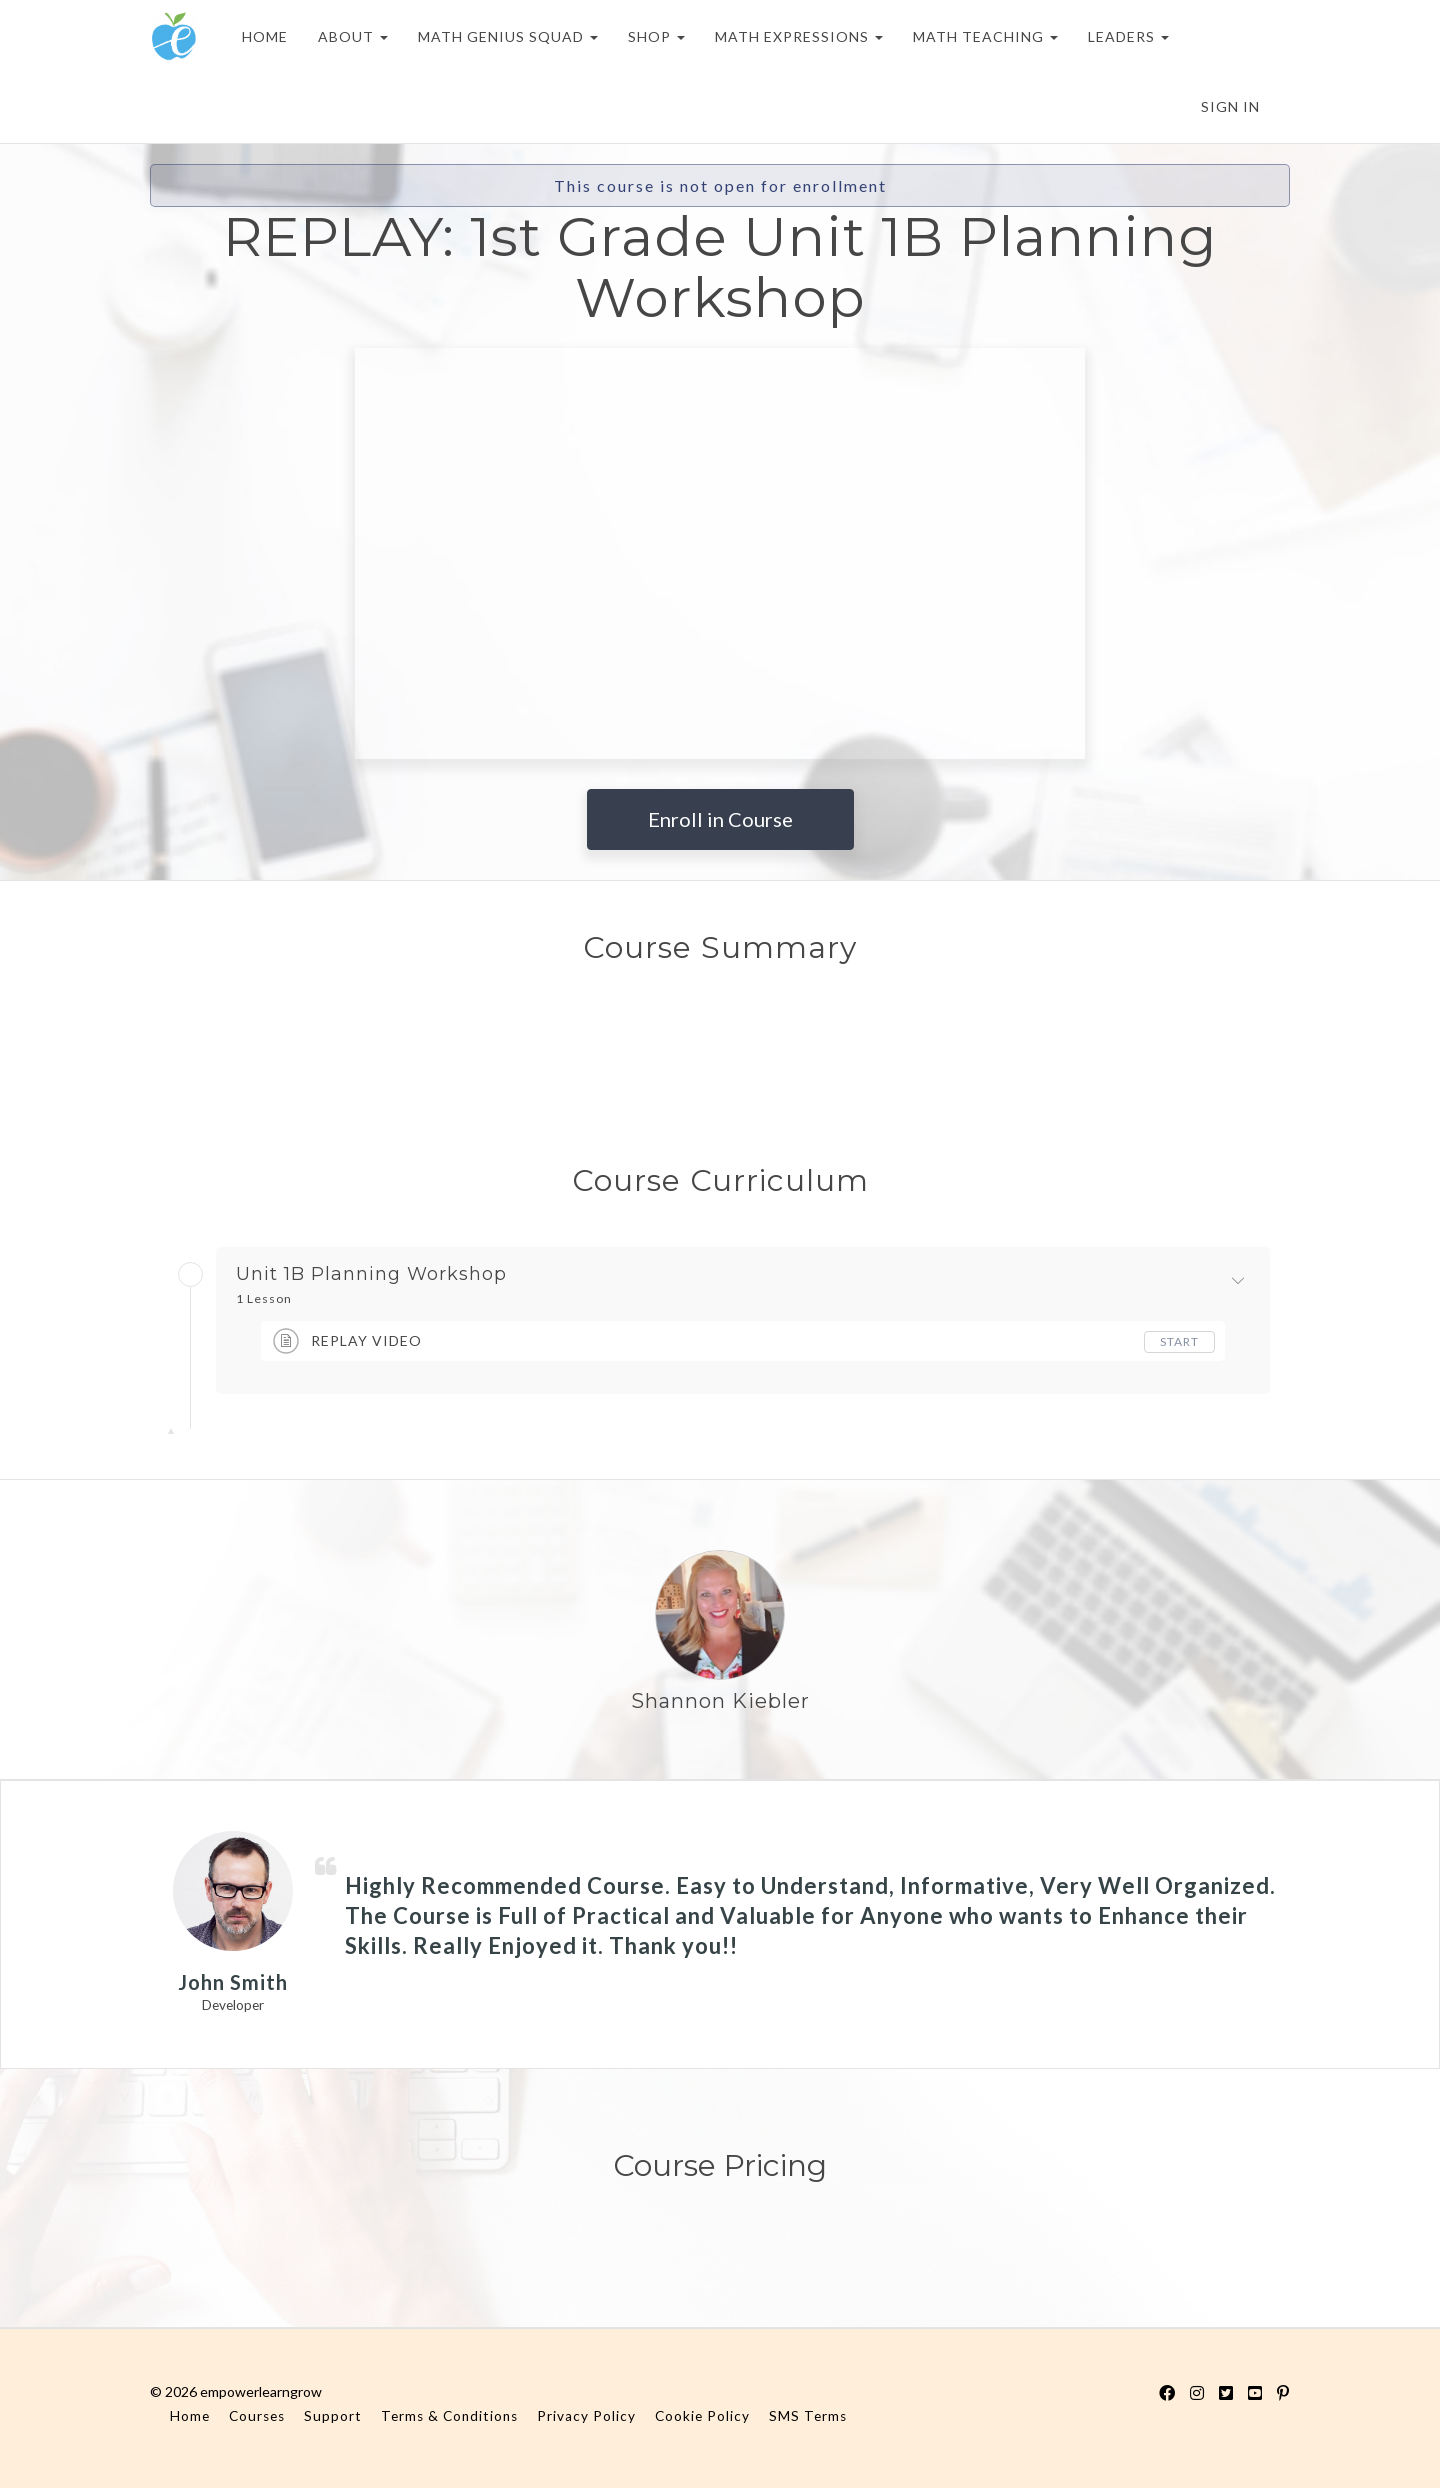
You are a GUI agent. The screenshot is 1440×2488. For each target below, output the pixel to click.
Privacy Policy (586, 2416)
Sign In (1230, 106)
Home (190, 2416)
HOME (265, 36)
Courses (257, 2416)
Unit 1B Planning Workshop (371, 1275)
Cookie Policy (702, 2416)
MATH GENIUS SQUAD (508, 36)
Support (333, 2416)
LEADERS (1128, 36)
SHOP (656, 36)
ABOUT (353, 36)
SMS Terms (808, 2416)
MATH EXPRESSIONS (799, 36)
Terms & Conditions (449, 2416)
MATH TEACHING (985, 36)
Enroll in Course (720, 819)
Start (1179, 1341)
